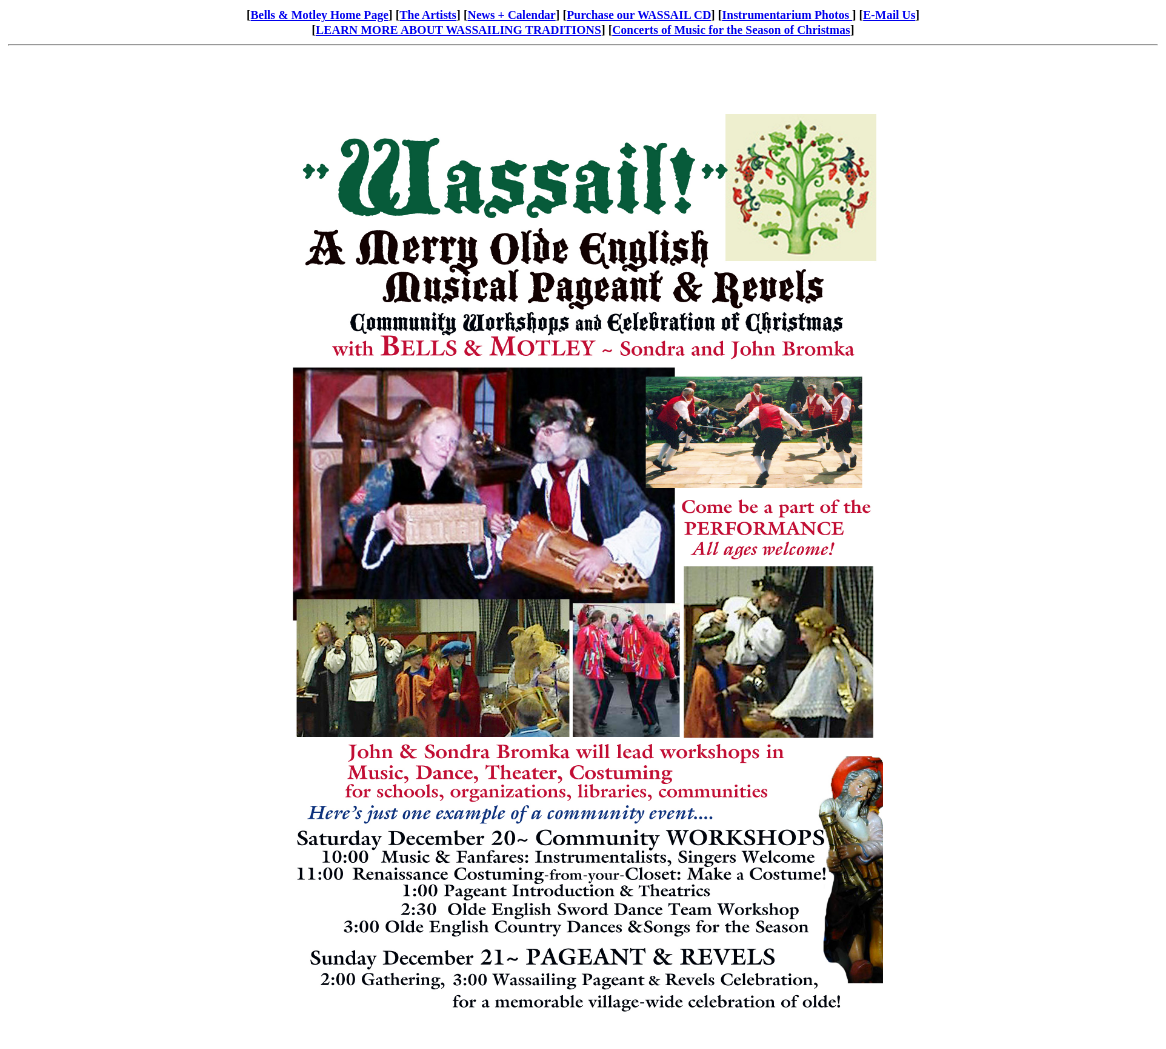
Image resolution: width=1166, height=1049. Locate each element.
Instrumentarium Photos (787, 15)
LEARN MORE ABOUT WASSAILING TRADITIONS (458, 30)
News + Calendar (512, 15)
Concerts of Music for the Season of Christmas (731, 30)
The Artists (428, 15)
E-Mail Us (889, 15)
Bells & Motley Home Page (320, 15)
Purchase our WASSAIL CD (639, 15)
